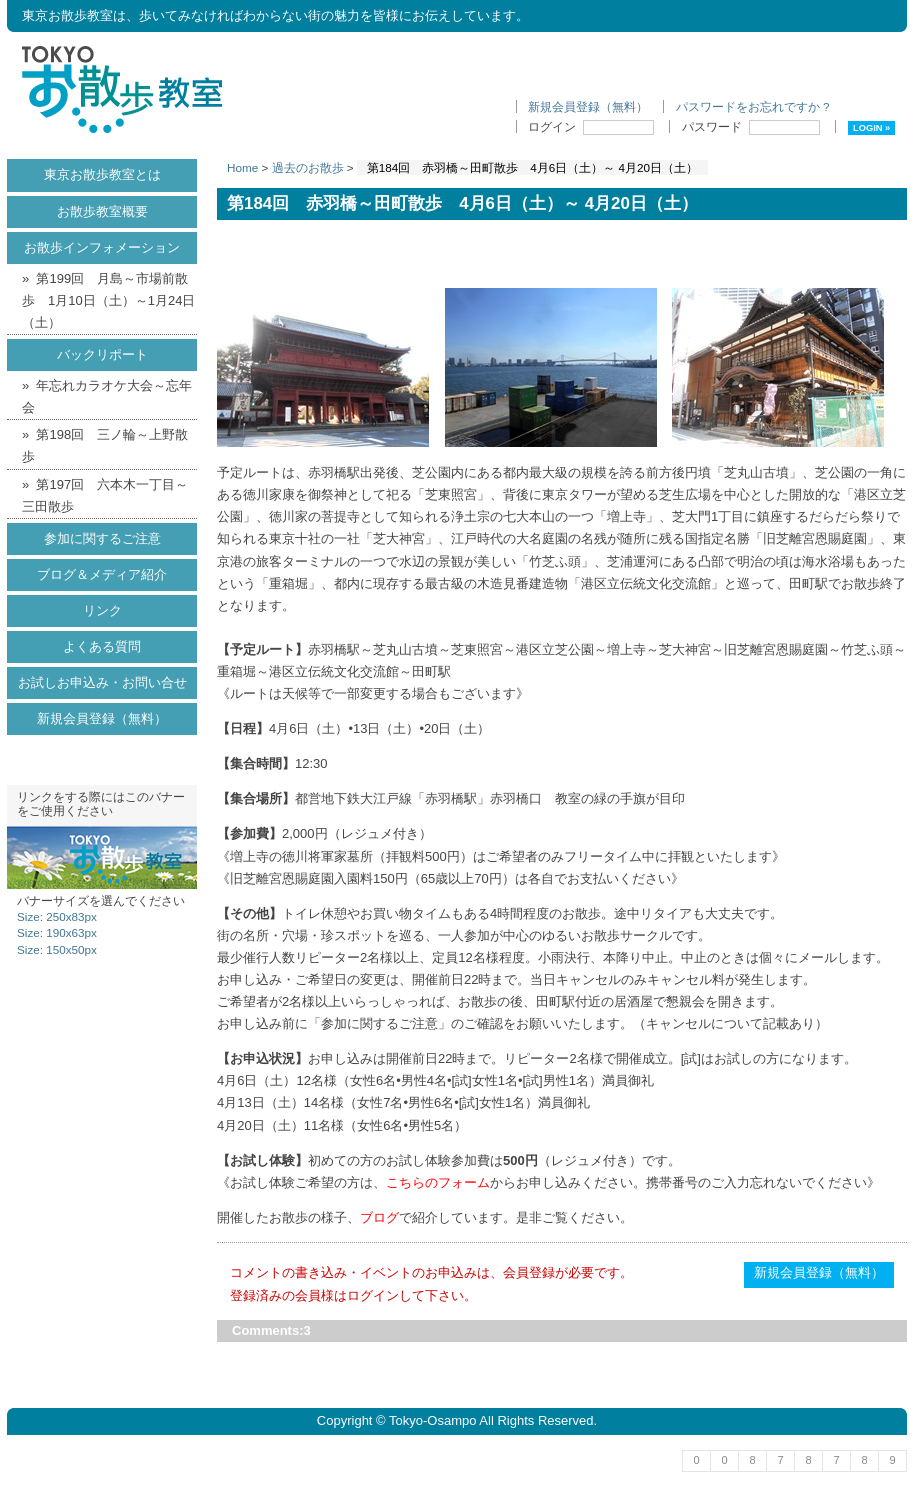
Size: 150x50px (57, 949)
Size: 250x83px (57, 916)
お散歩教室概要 (102, 211)
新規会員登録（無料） (588, 106)
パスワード (751, 126)
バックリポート (102, 354)
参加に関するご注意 (102, 538)
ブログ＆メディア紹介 (102, 574)
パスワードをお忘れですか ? (753, 106)
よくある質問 (102, 646)
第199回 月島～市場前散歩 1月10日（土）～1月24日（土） (108, 300)
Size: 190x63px (57, 932)
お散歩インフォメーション (102, 247)
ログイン (591, 126)
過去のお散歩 (308, 167)
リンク (102, 610)
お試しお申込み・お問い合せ (102, 682)
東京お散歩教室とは (102, 174)
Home (242, 167)
